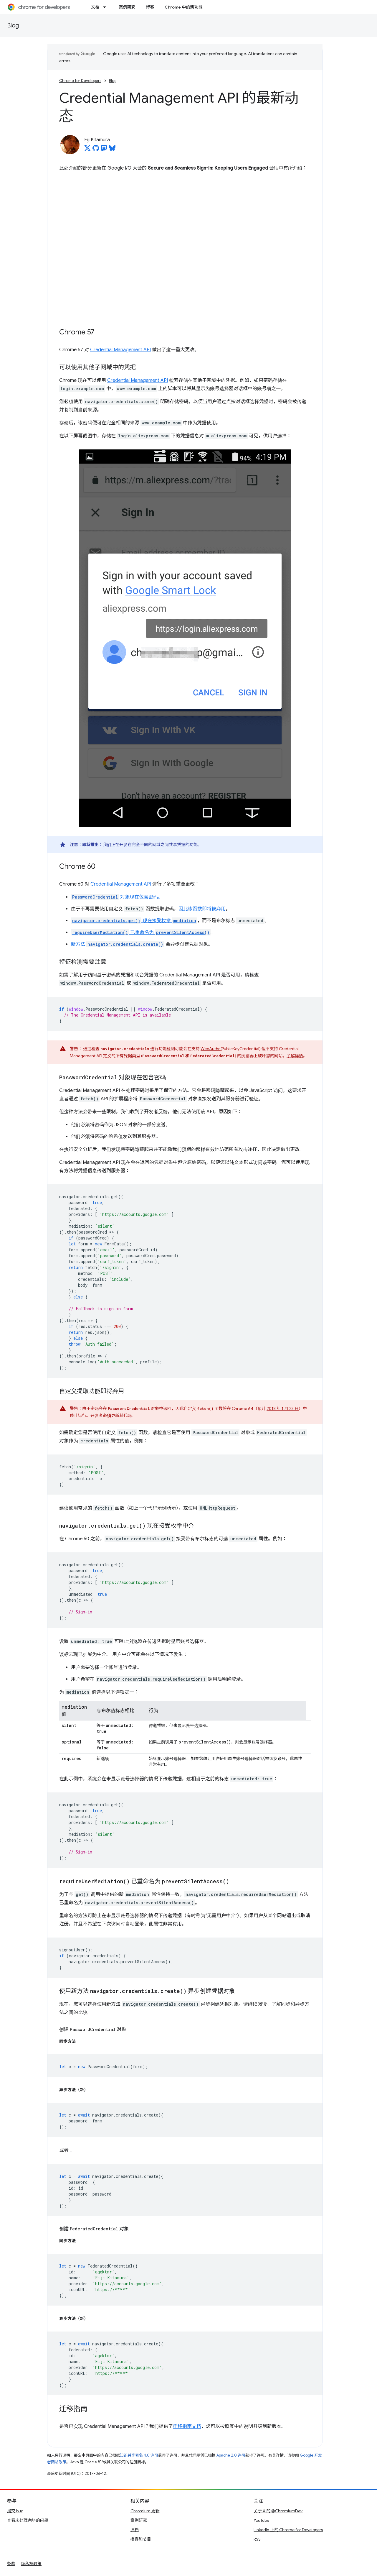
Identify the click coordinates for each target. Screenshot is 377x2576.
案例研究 (127, 7)
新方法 (117, 944)
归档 (134, 2529)
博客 (150, 7)
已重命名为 (141, 932)
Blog (13, 25)
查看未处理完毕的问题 (27, 2520)
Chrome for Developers (80, 80)
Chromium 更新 (145, 2510)
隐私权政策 (31, 2563)
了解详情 (295, 1055)
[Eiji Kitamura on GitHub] (95, 150)
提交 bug (15, 2510)
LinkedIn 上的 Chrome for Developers (288, 2529)
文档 (95, 7)
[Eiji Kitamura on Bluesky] (112, 150)
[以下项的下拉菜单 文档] (106, 7)
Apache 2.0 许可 (230, 2455)
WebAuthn (211, 1048)
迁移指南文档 (187, 2426)
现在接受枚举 (134, 921)
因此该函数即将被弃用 (202, 909)
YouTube (261, 2520)
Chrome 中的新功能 (183, 7)
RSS (257, 2539)
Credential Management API (120, 350)
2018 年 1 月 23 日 (283, 1408)
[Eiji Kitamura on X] (87, 150)
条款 (11, 2563)
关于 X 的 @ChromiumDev (278, 2510)
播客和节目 (140, 2539)
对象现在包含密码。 (117, 897)
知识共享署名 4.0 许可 (139, 2455)
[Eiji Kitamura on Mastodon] (104, 150)
